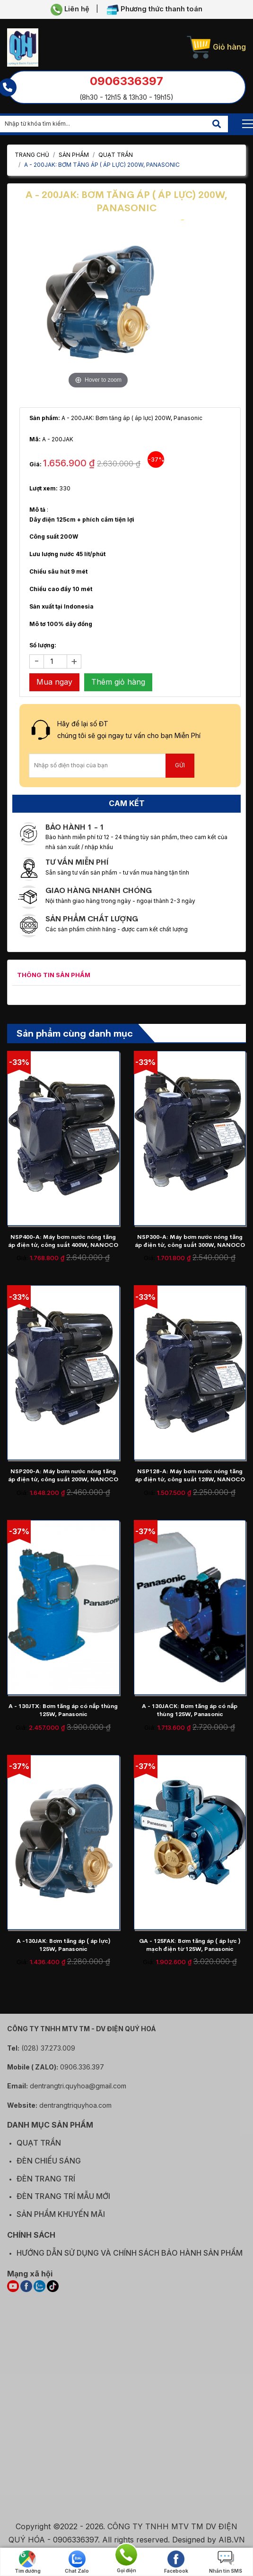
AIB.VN (231, 2545)
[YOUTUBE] (13, 2292)
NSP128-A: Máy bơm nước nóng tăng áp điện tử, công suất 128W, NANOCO (190, 1475)
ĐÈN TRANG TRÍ (46, 2184)
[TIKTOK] (53, 2292)
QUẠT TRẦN (115, 154)
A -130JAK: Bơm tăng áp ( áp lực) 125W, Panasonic (63, 1945)
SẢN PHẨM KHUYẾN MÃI (61, 2219)
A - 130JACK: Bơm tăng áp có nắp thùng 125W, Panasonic (189, 1710)
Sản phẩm (74, 154)
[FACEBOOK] (26, 2292)
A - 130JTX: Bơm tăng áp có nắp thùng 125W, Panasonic (63, 1710)
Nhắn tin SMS (225, 2562)
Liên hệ (70, 10)
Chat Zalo (77, 2562)
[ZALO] (39, 2292)
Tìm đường (28, 2562)
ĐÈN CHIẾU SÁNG (49, 2166)
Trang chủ (32, 154)
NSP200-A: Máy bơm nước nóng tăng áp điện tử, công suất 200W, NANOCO (63, 1475)
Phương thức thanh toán (154, 10)
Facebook (176, 2562)
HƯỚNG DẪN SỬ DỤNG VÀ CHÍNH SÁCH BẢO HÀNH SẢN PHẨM (130, 2258)
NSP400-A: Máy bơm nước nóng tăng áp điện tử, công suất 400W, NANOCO (63, 1241)
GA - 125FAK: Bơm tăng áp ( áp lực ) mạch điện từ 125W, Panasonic (189, 1945)
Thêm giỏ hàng (118, 682)
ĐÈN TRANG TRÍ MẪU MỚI (63, 2202)
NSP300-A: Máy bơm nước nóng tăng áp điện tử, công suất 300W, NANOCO (190, 1241)
